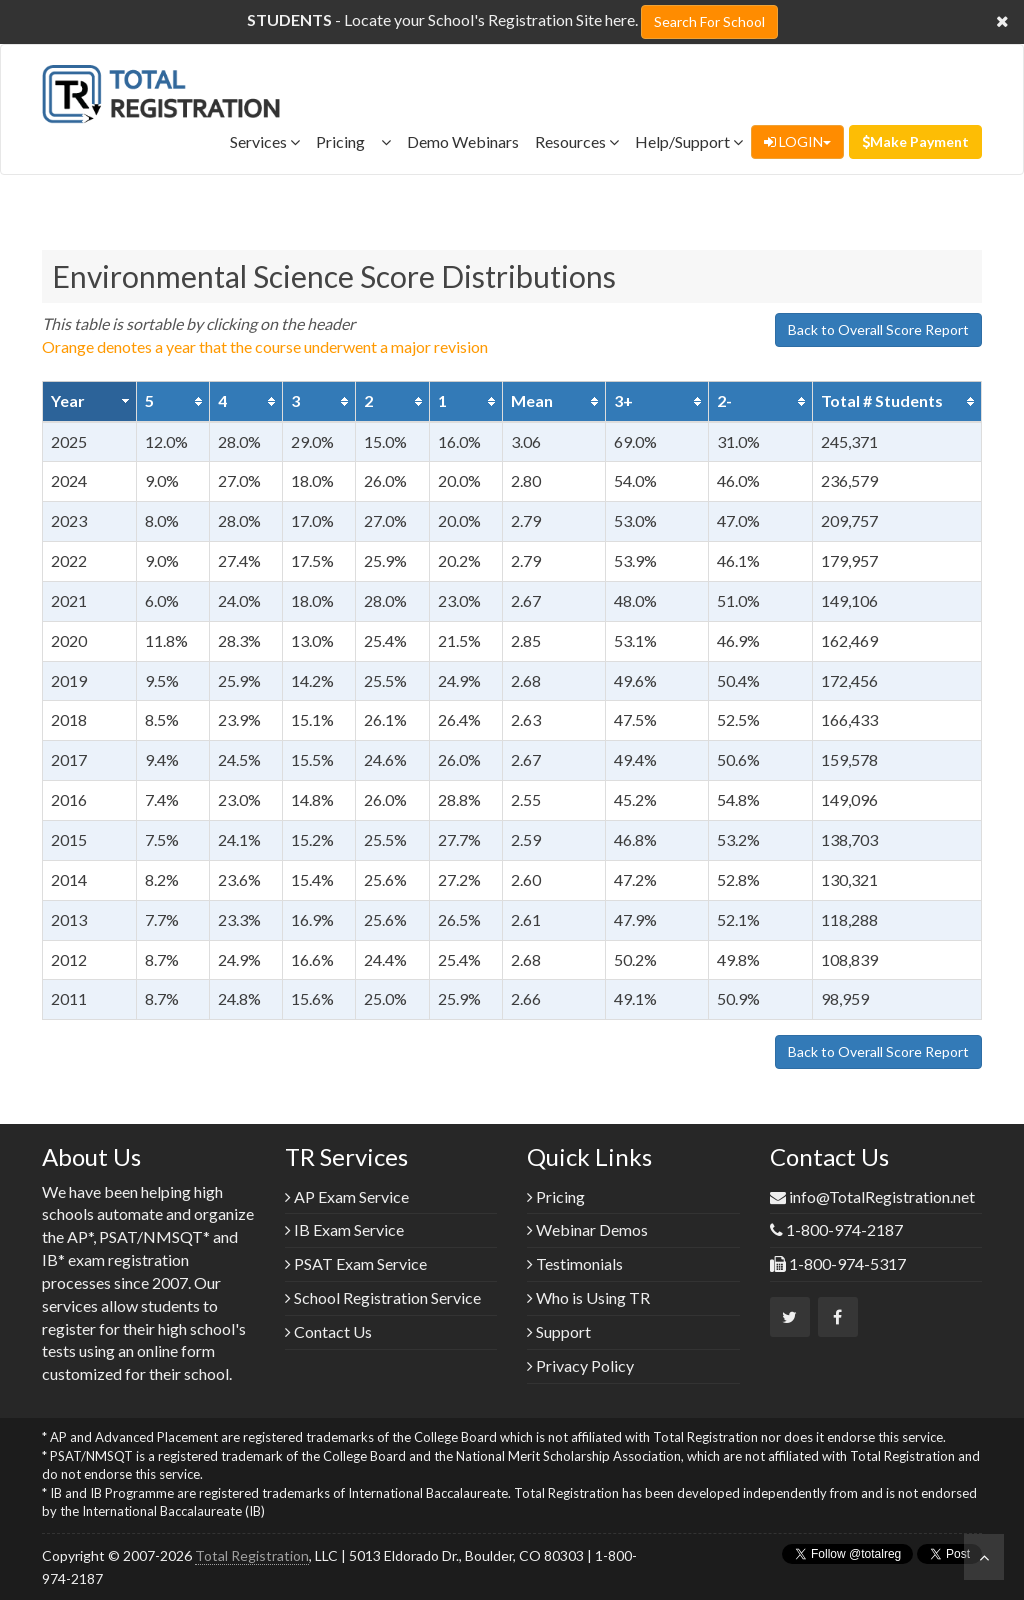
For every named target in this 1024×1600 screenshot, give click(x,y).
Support (559, 1331)
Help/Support (689, 141)
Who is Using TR (588, 1297)
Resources (577, 141)
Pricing (353, 141)
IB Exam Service (344, 1229)
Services (265, 141)
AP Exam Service (347, 1196)
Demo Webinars (463, 141)
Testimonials (575, 1263)
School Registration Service (383, 1297)
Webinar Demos (587, 1229)
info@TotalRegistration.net (882, 1196)
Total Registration (252, 1555)
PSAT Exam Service (356, 1263)
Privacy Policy (580, 1365)
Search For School (709, 21)
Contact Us (328, 1331)
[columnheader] (90, 401)
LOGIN (797, 141)
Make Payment (915, 141)
